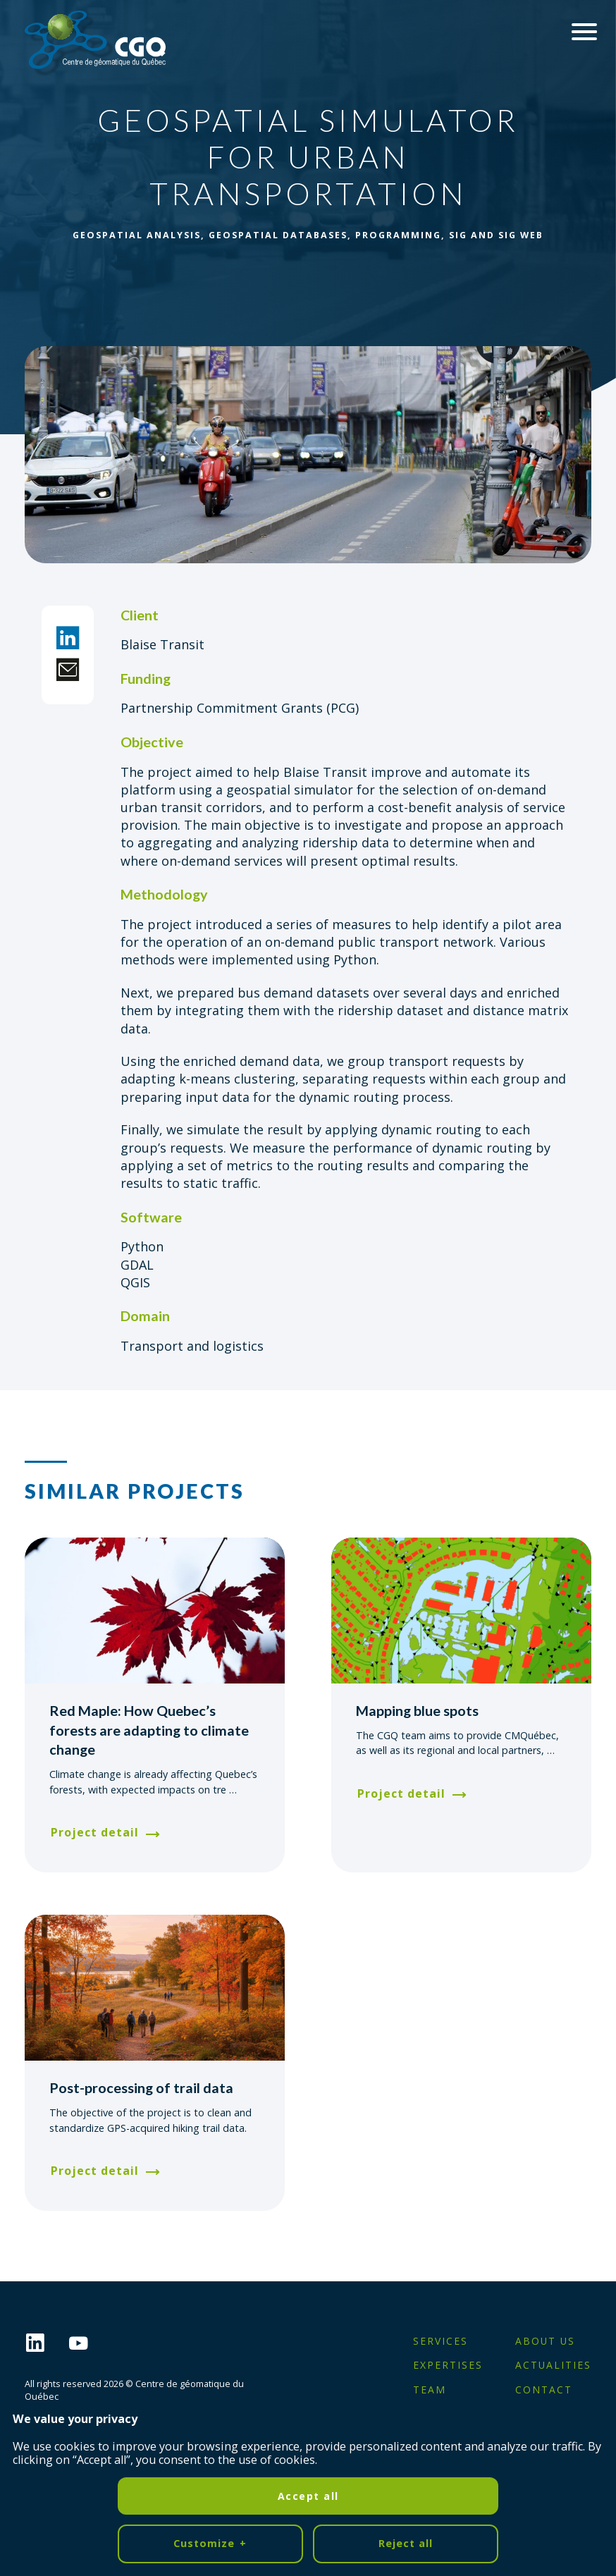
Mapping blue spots (417, 1710)
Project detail (95, 1832)
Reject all (405, 2306)
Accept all (308, 2258)
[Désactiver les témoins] (587, 2557)
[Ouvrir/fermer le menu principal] (584, 31)
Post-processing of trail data (141, 2087)
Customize (210, 2307)
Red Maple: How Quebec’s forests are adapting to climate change (149, 1730)
